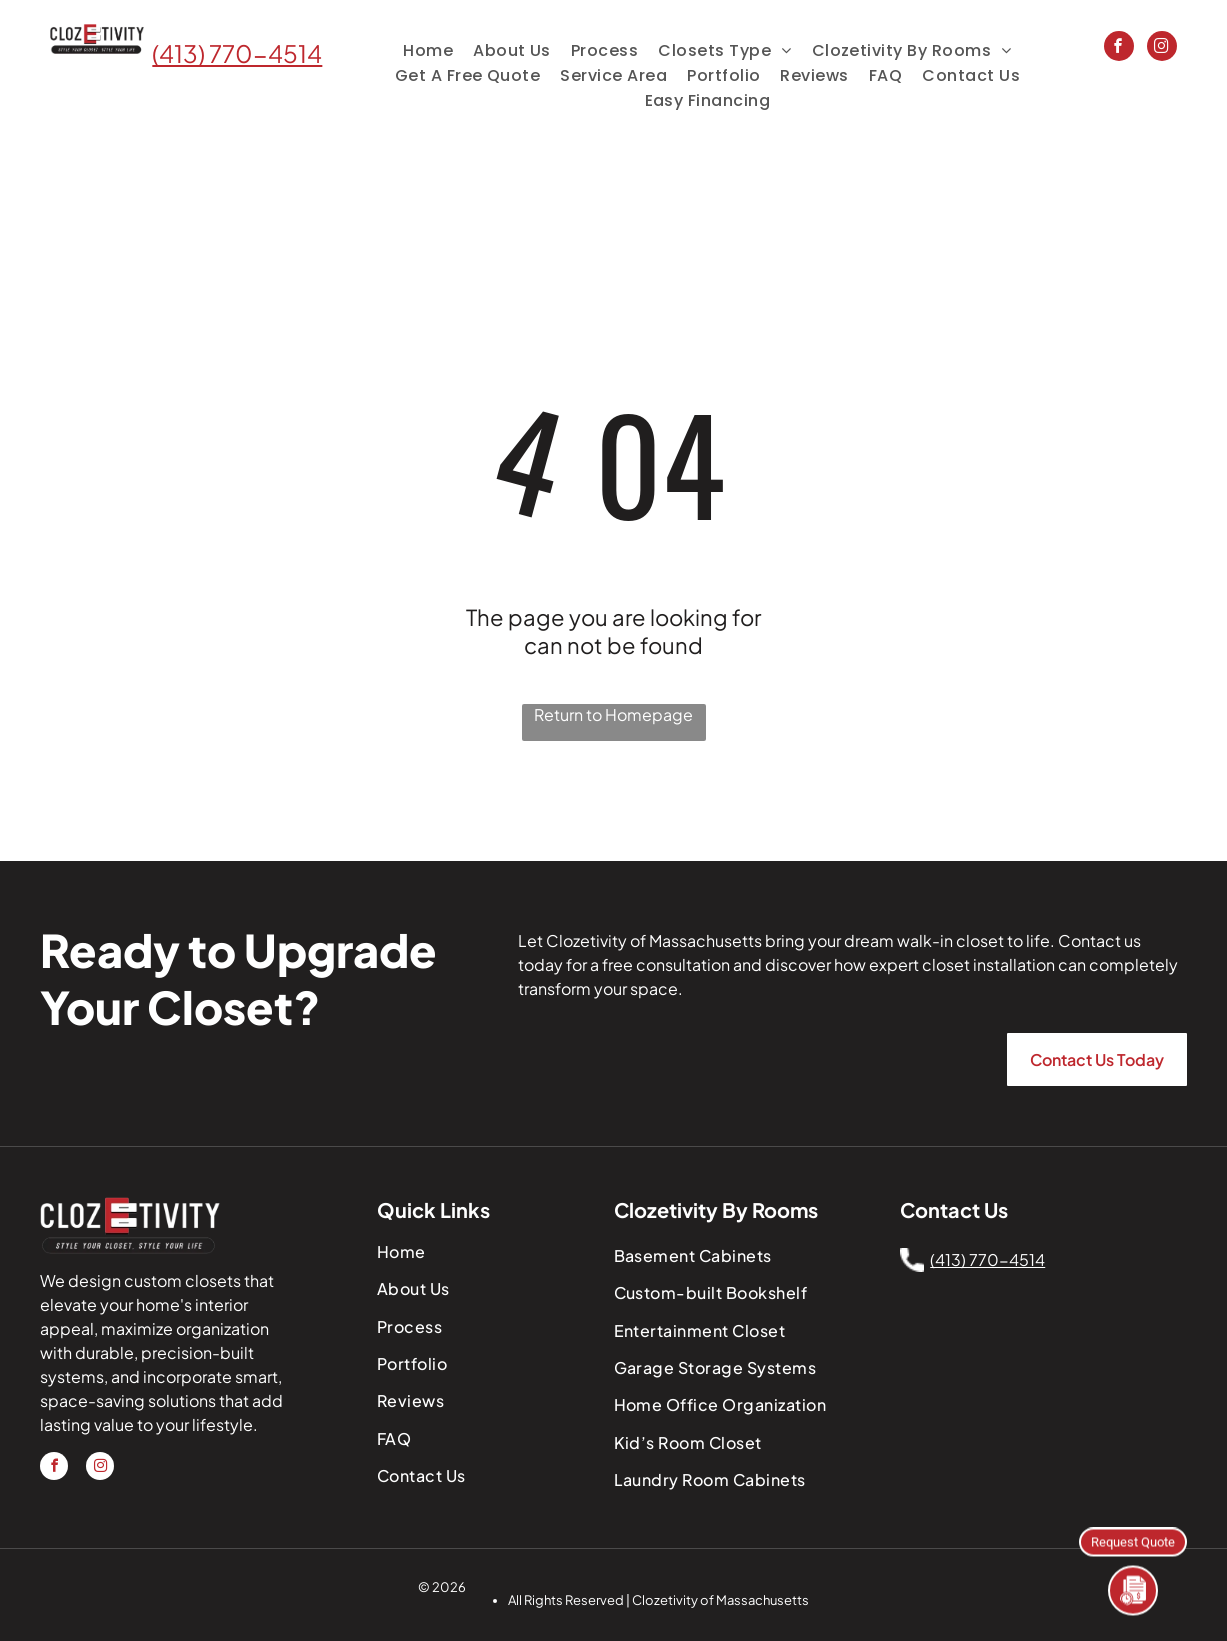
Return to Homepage (613, 714)
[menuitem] (428, 50)
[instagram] (1162, 48)
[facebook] (1119, 48)
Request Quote (1133, 1540)
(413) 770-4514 (237, 53)
